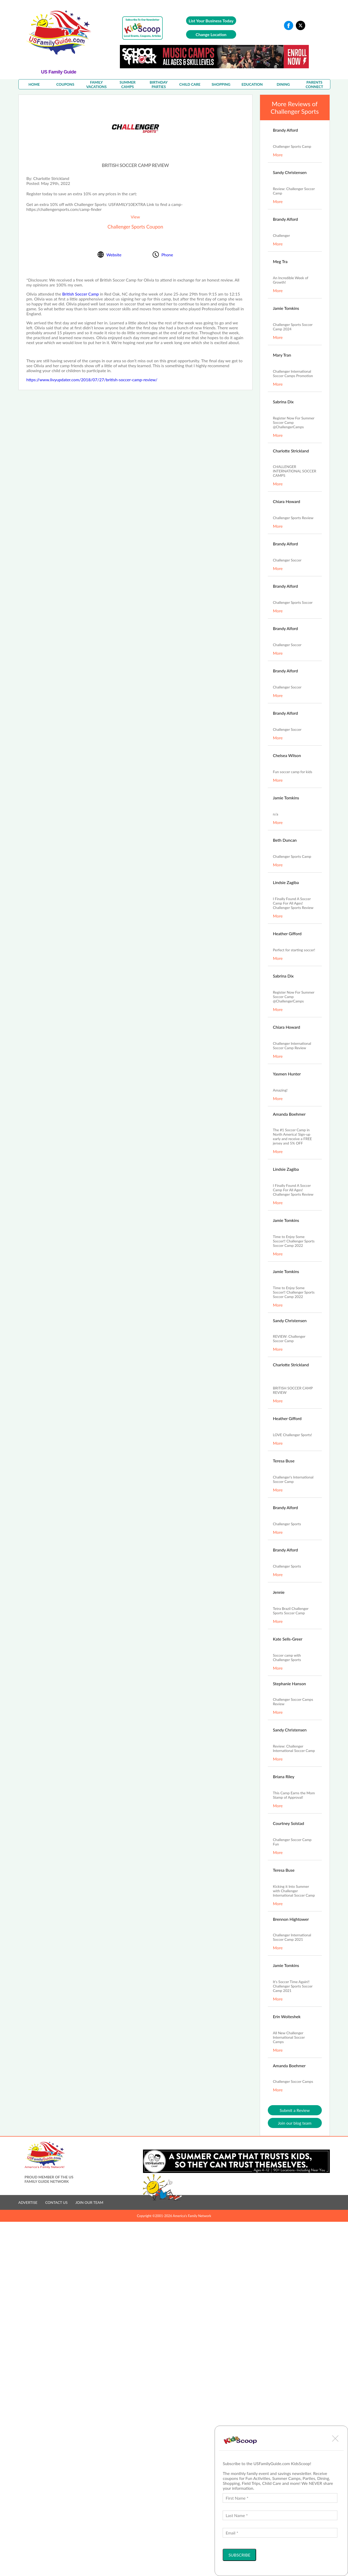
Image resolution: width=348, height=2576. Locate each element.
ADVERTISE (28, 2202)
